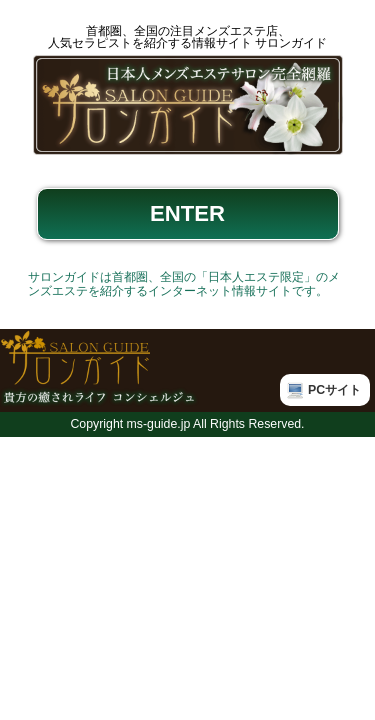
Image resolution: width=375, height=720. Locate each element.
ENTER (187, 213)
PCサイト (334, 390)
